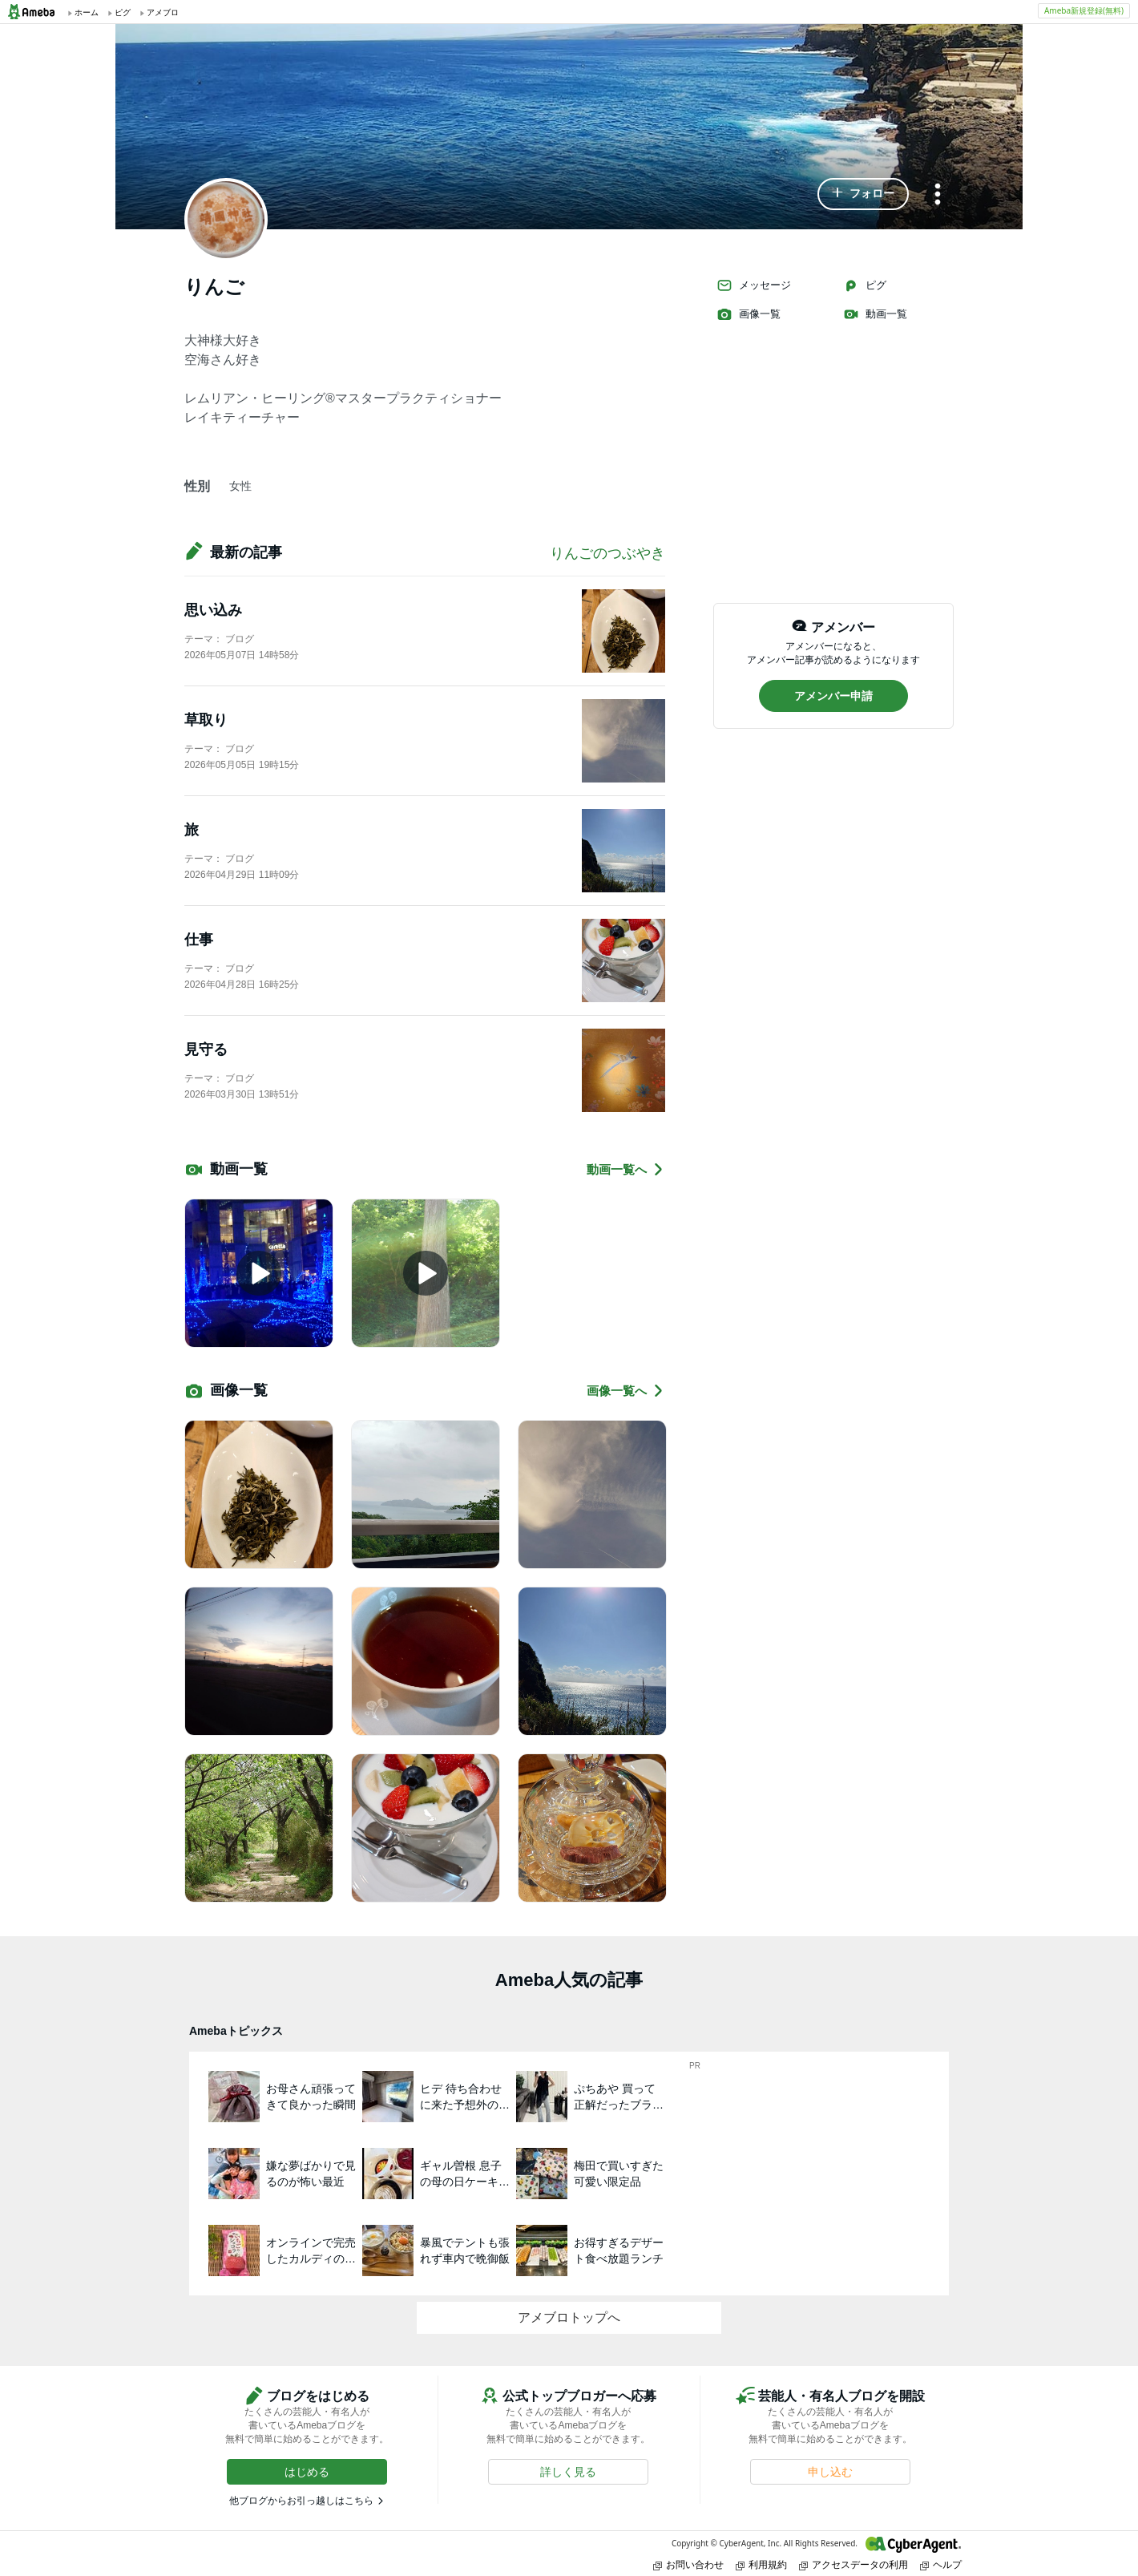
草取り (206, 720)
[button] (863, 194)
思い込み (213, 610)
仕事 (198, 940)
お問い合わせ (688, 2564)
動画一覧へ (626, 1169)
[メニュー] (938, 195)
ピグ (864, 285)
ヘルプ (941, 2564)
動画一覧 (875, 314)
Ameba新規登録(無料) (1084, 10)
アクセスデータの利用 (853, 2564)
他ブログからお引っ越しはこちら (301, 2500)
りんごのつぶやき (607, 553)
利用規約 (761, 2564)
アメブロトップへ (569, 2317)
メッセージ (753, 285)
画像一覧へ (626, 1390)
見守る (206, 1049)
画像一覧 (748, 314)
